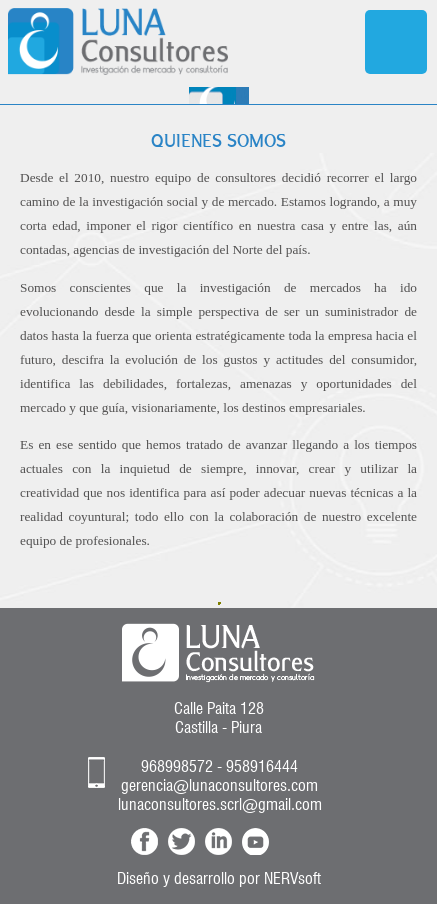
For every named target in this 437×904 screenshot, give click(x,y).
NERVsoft (292, 878)
